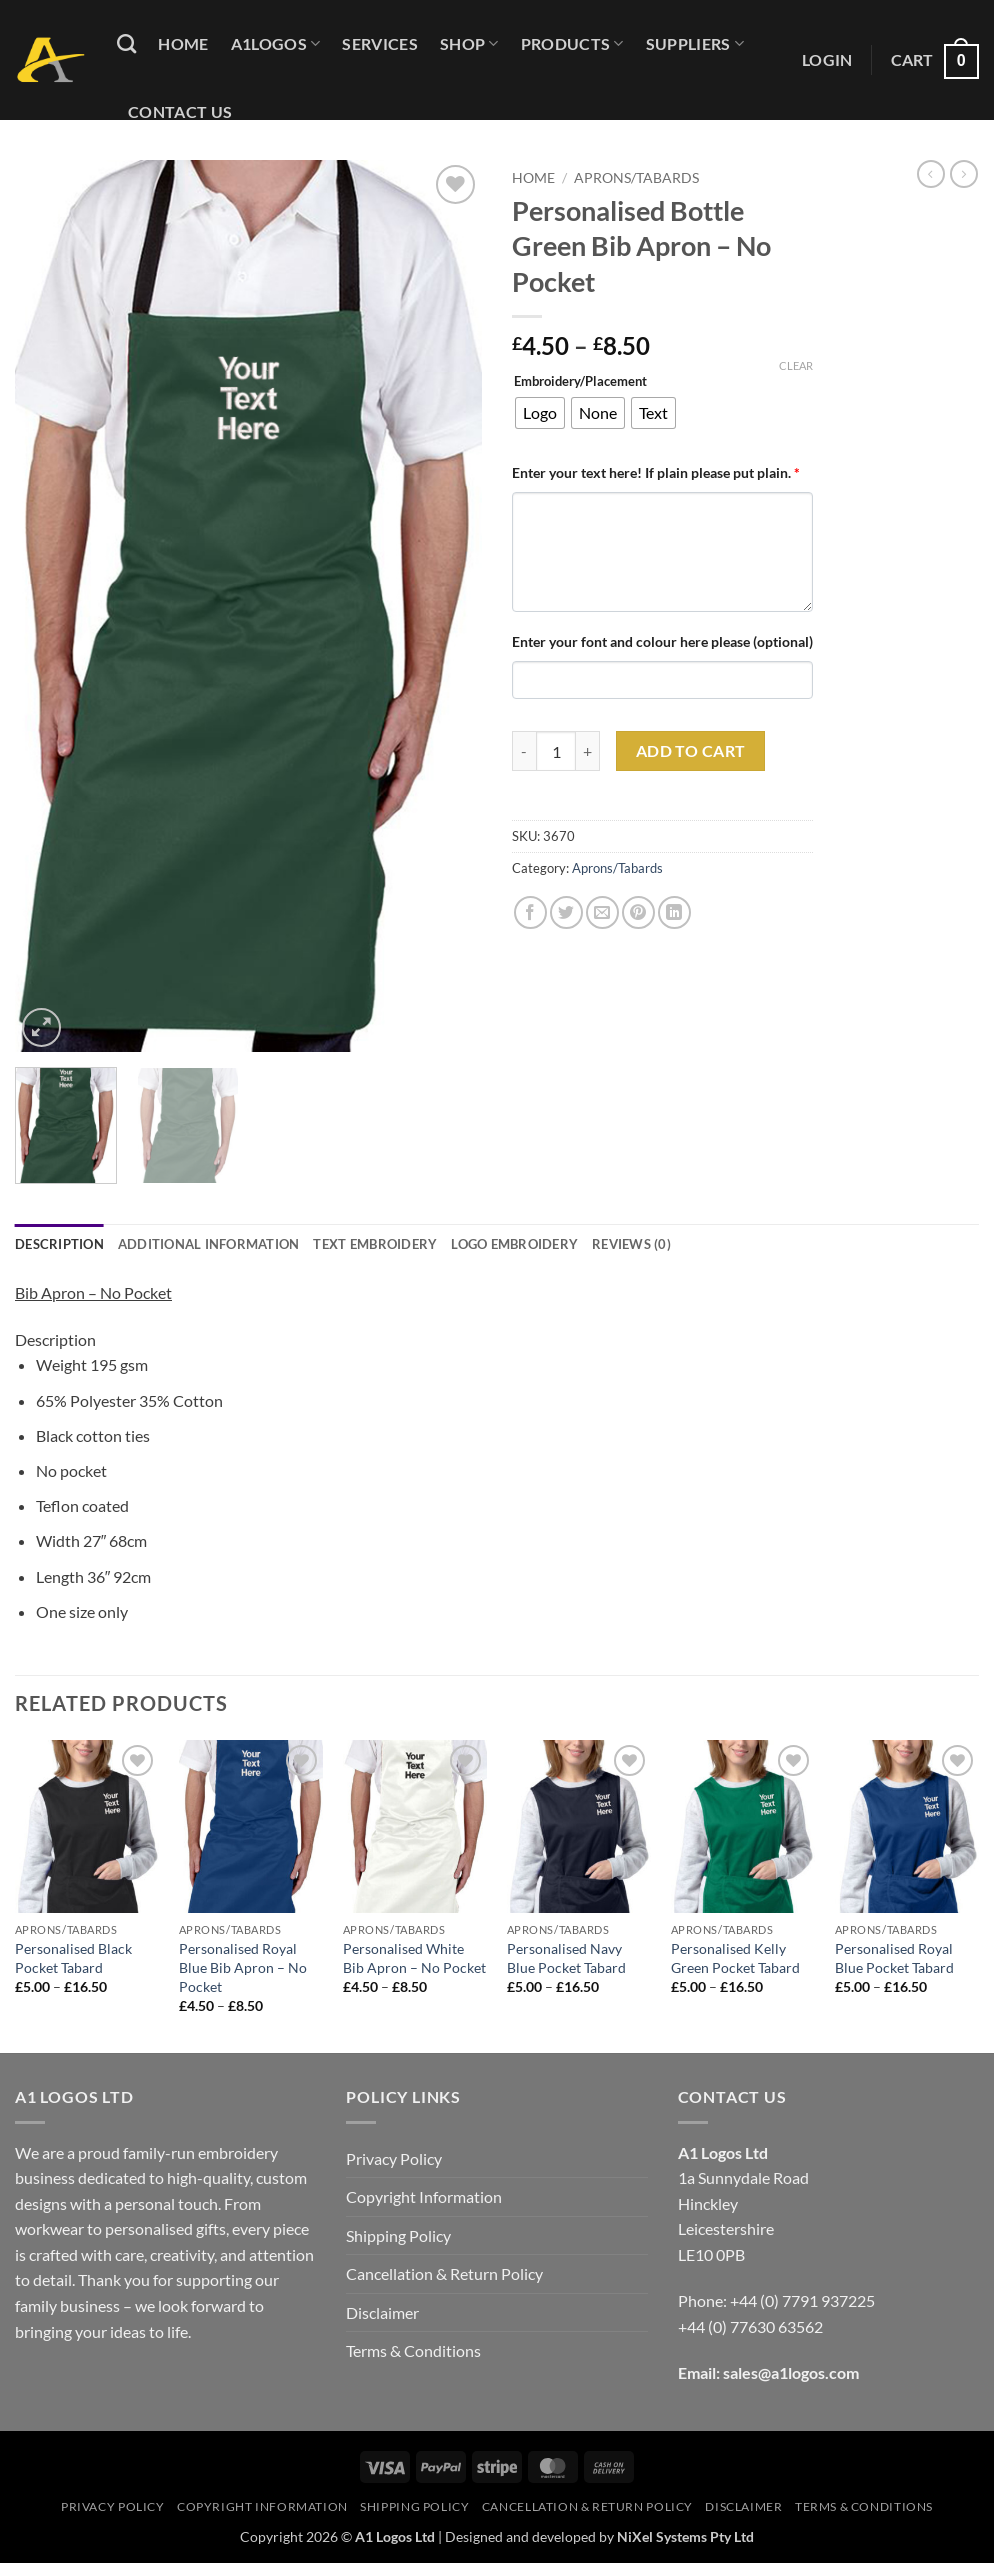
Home (183, 43)
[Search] (126, 43)
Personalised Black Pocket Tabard (73, 1958)
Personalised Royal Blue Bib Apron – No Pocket (243, 1967)
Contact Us (180, 111)
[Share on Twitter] (566, 912)
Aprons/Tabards (636, 178)
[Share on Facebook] (530, 912)
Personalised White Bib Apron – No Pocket (414, 1958)
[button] (827, 60)
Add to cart (691, 751)
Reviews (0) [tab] (631, 1244)
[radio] (540, 413)
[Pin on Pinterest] (638, 912)
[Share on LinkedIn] (674, 912)
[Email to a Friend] (602, 912)
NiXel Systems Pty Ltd (685, 2536)
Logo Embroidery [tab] (514, 1244)
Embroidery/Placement (580, 382)
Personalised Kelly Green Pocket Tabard (735, 1958)
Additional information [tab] (209, 1244)
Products (572, 44)
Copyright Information (424, 2196)
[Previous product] (964, 174)
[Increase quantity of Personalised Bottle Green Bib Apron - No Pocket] (588, 751)
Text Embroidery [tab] (375, 1244)
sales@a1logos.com (791, 2372)
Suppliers (695, 44)
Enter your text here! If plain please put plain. (656, 472)
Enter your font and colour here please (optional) (662, 641)
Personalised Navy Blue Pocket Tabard (566, 1958)
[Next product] (931, 174)
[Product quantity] (556, 751)
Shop (469, 44)
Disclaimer (382, 2312)
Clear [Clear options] (796, 365)
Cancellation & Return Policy (444, 2273)
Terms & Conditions (413, 2350)
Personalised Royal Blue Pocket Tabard (894, 1958)
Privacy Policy (394, 2158)
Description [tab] (59, 1244)
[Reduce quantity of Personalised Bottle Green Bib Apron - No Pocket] (524, 751)
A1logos (276, 44)
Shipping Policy (398, 2235)
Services (380, 43)
